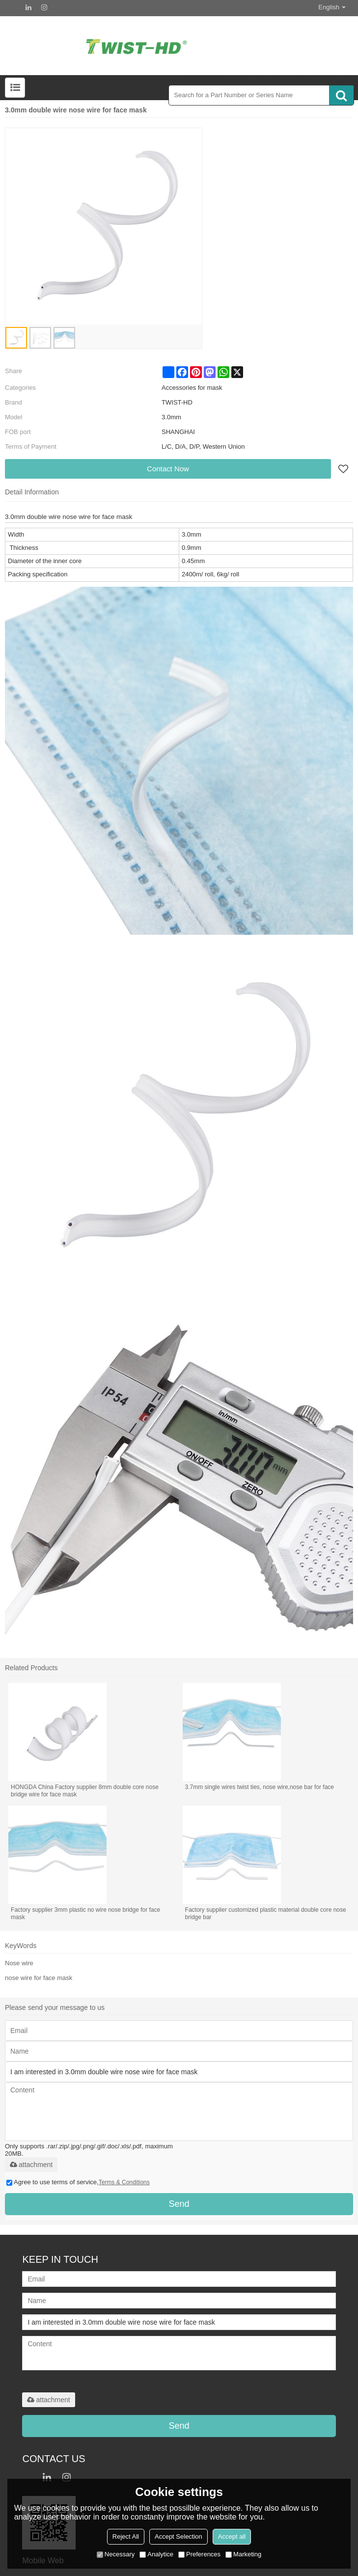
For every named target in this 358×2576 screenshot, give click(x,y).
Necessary (116, 2554)
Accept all (232, 2536)
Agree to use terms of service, (78, 2182)
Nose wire (19, 1963)
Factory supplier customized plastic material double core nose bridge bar (265, 1913)
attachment (31, 2165)
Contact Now (168, 468)
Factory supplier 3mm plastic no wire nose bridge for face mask (85, 1913)
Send (178, 2204)
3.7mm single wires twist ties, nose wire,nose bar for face (259, 1787)
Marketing (243, 2554)
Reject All (125, 2536)
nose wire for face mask (38, 1977)
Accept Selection (178, 2536)
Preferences (199, 2554)
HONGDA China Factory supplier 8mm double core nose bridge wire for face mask (85, 1791)
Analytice (156, 2554)
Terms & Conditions (124, 2182)
